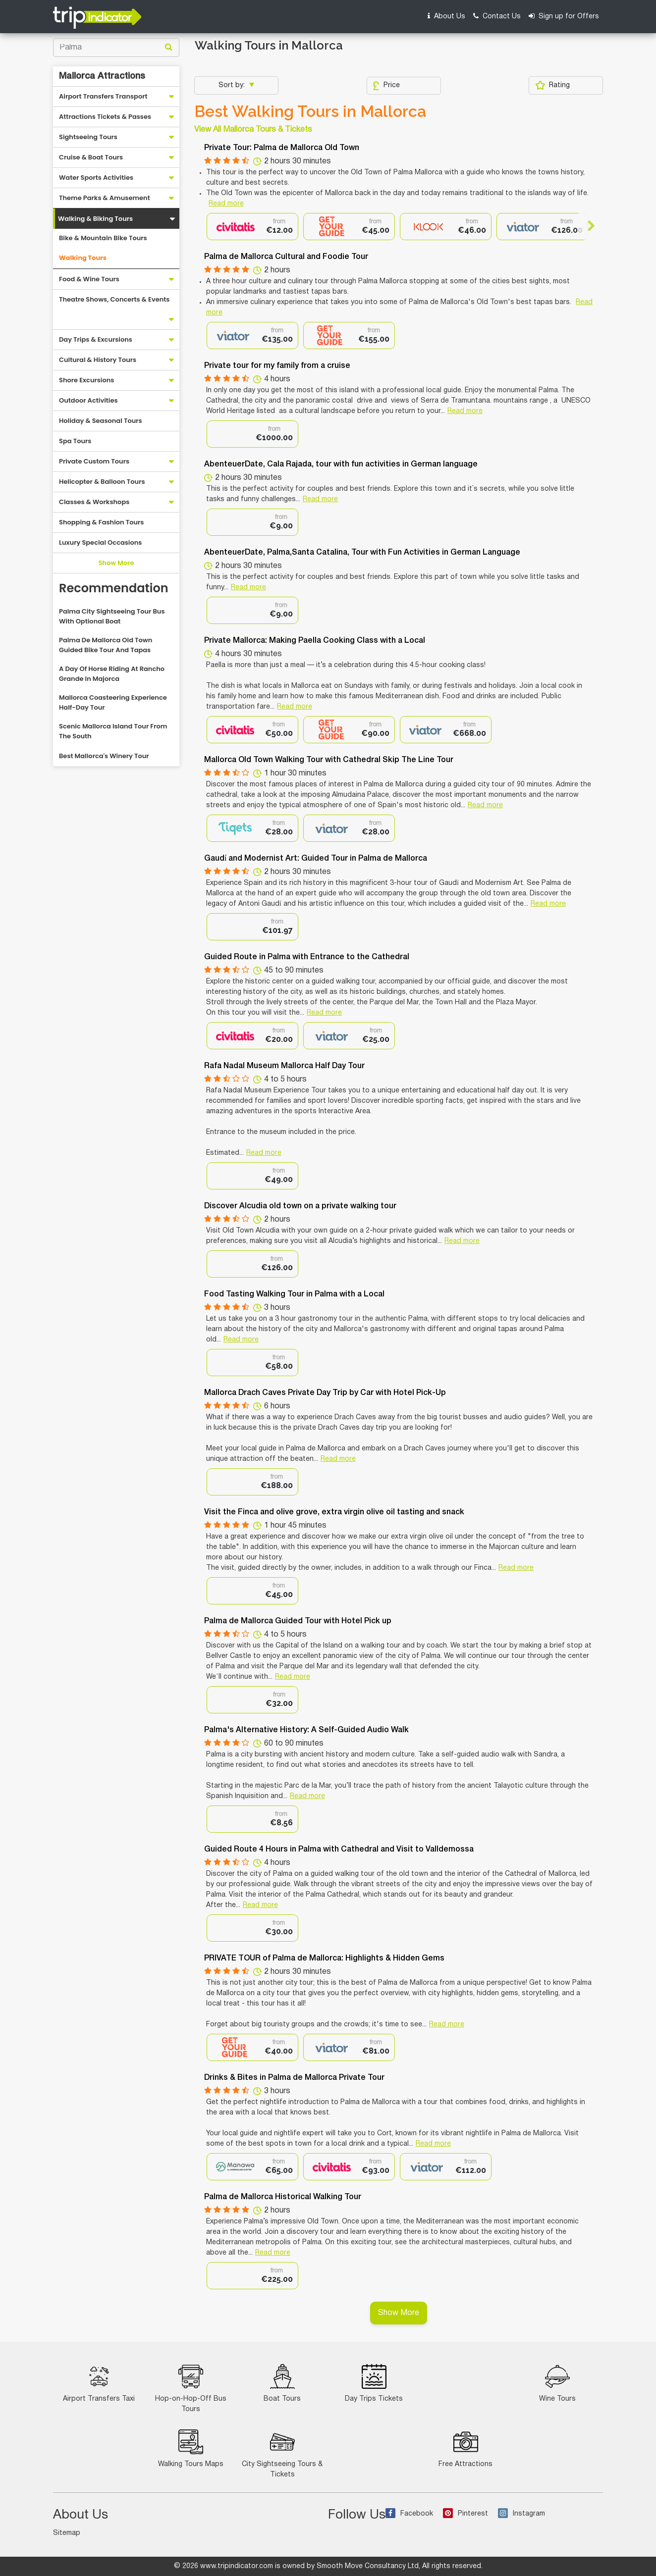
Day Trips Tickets (374, 2383)
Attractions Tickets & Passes (105, 116)
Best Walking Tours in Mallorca (310, 111)
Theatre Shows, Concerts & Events (114, 299)
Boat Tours (282, 2383)
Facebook (409, 2514)
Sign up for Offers (564, 16)
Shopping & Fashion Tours (101, 522)
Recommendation (113, 588)
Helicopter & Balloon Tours (102, 481)
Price (386, 86)
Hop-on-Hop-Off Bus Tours (190, 2388)
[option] (252, 226)
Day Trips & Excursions (95, 339)
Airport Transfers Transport (103, 96)
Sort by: (233, 85)
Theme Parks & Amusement (104, 198)
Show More (116, 562)
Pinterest (465, 2514)
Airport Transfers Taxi (99, 2383)
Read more (226, 204)
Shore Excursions (86, 380)
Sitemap (66, 2533)
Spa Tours (75, 441)
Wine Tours (557, 2383)
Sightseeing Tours (88, 137)
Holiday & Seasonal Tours (100, 420)
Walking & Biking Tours (95, 218)
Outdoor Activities (88, 400)
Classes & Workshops (94, 502)
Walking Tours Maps (190, 2448)
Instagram (521, 2514)
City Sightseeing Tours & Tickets (282, 2453)
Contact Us (497, 16)
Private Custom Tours (94, 461)
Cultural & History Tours (97, 359)
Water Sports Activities (96, 177)
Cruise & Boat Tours (91, 157)
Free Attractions (465, 2448)
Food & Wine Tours (89, 279)
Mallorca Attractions (102, 76)
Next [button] (587, 226)
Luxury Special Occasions (100, 542)
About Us (446, 16)
